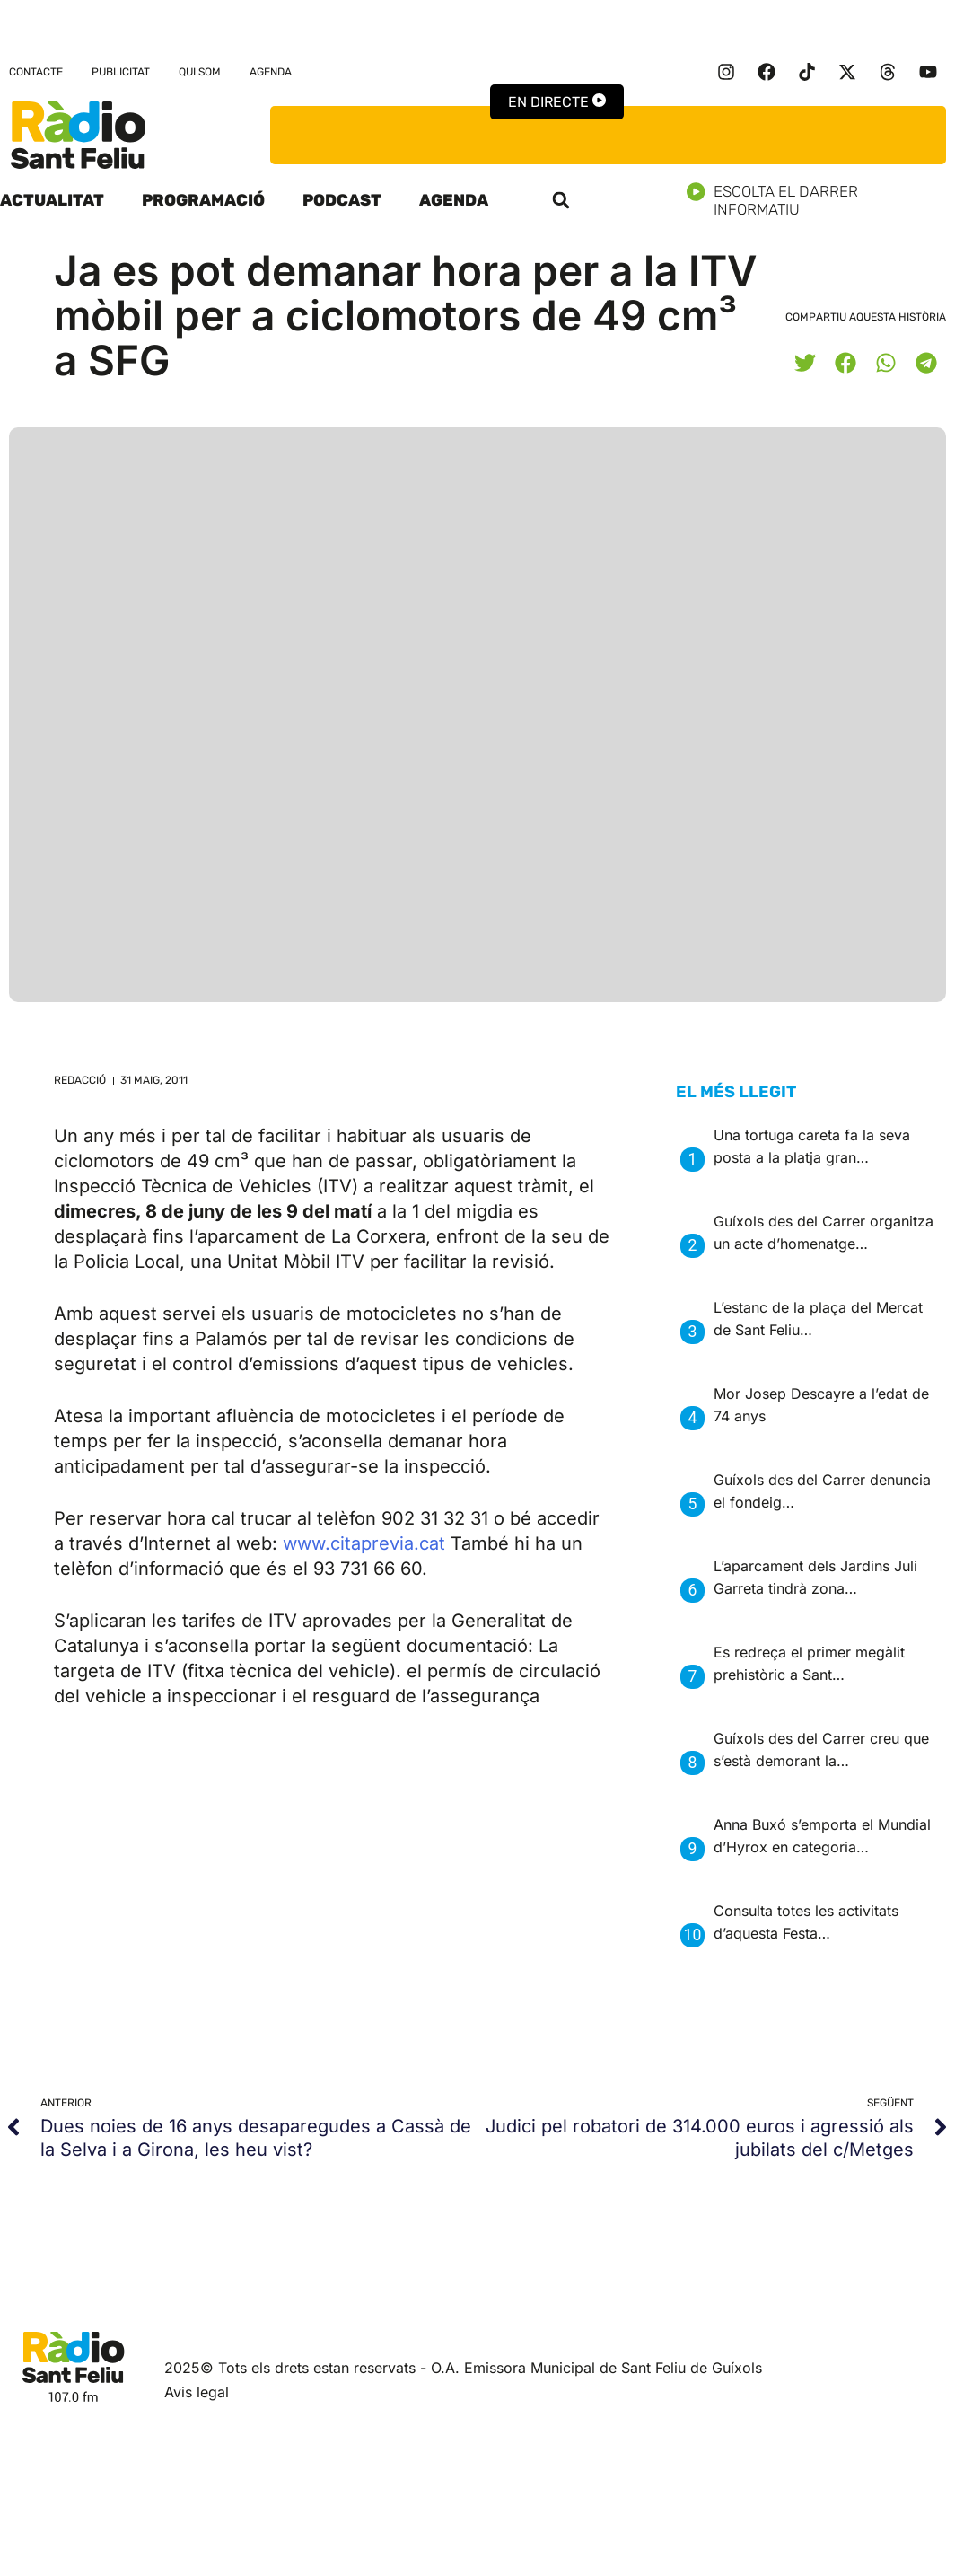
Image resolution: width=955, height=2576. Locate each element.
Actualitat (52, 200)
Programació (203, 200)
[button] (561, 200)
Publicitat (121, 72)
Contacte (36, 72)
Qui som (200, 72)
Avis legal (196, 2392)
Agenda (271, 72)
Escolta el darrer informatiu (821, 200)
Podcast (341, 200)
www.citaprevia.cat (364, 1543)
